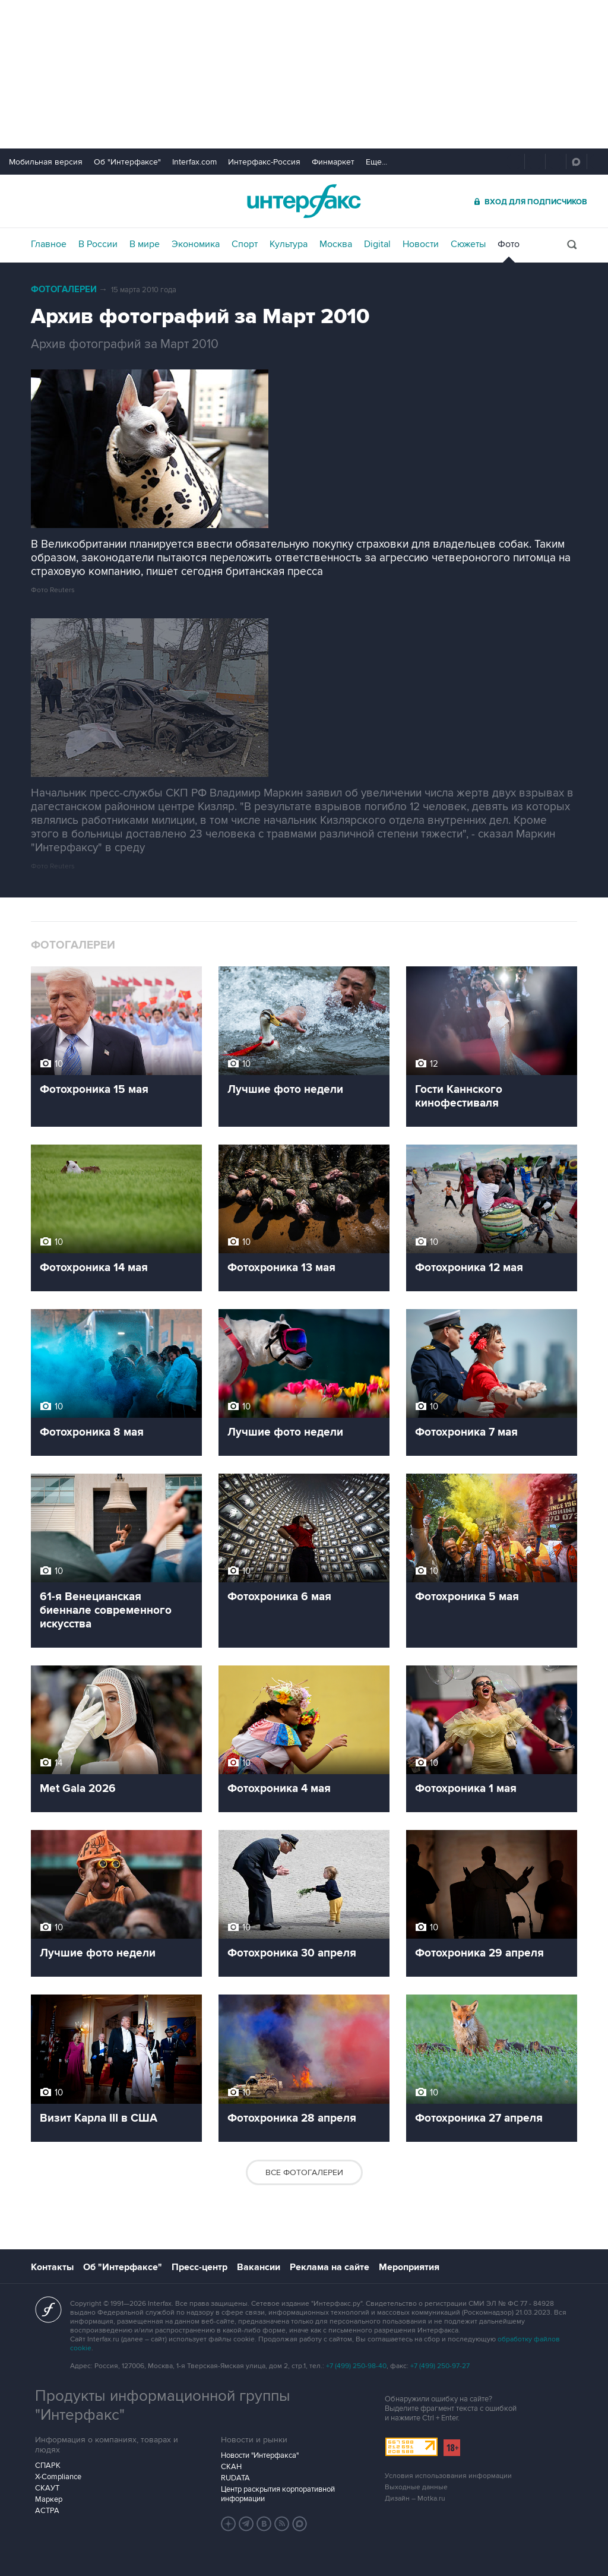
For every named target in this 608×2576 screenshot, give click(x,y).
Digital (377, 244)
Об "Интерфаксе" (127, 162)
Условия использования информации (448, 2475)
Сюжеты (468, 244)
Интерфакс (304, 201)
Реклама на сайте (329, 2267)
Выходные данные (416, 2487)
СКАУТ (47, 2488)
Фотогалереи (64, 289)
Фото (509, 244)
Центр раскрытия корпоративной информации (278, 2494)
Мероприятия (409, 2267)
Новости (421, 244)
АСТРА (47, 2510)
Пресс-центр (199, 2267)
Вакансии (258, 2267)
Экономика (196, 244)
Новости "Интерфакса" (260, 2455)
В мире (144, 244)
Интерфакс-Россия (264, 162)
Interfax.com (194, 162)
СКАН (231, 2466)
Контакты (52, 2267)
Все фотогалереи (304, 2172)
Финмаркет (333, 162)
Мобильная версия (46, 162)
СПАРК (48, 2465)
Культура (289, 244)
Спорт (245, 244)
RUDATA (235, 2478)
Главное (48, 244)
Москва (335, 244)
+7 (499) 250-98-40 (356, 2366)
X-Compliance (58, 2477)
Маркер (48, 2499)
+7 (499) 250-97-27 (440, 2366)
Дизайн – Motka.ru (415, 2498)
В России (98, 244)
